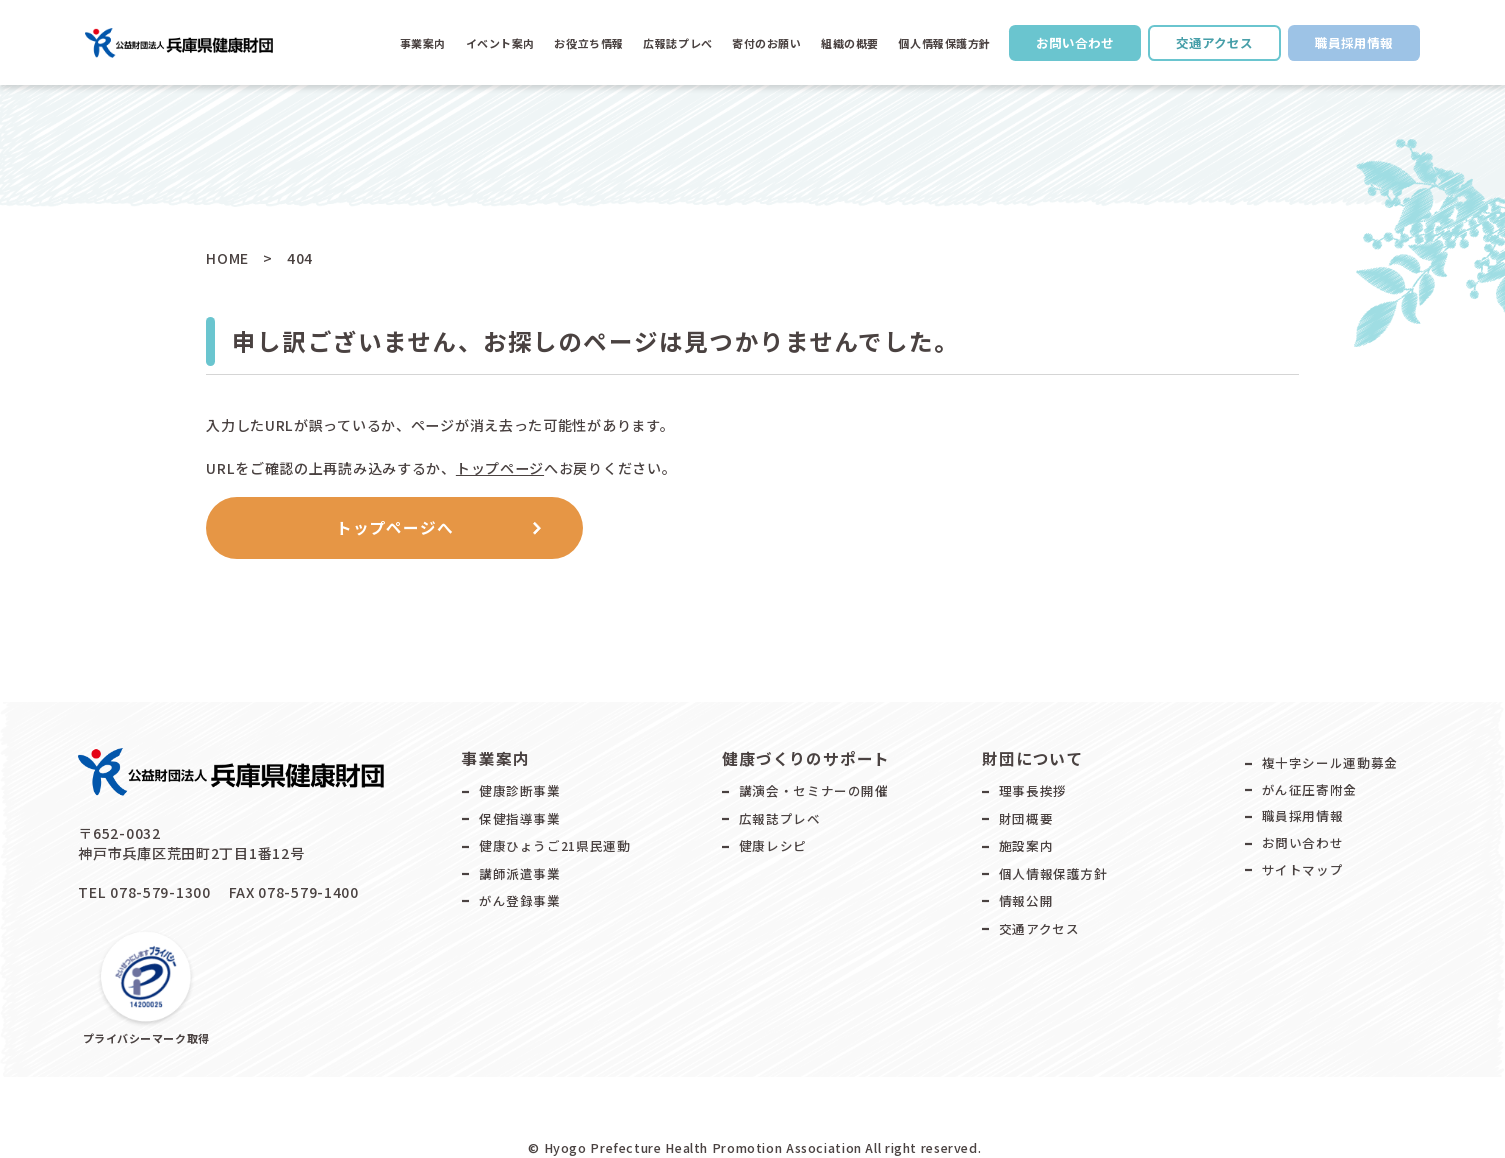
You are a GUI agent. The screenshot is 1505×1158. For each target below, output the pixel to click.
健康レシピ (773, 845)
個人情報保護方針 (944, 43)
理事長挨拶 (1033, 790)
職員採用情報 (1354, 42)
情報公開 (1026, 900)
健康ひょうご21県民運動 (555, 845)
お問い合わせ (1075, 42)
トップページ (500, 468)
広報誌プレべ (677, 43)
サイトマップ (1303, 869)
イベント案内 (500, 43)
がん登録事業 (520, 900)
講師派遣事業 (520, 873)
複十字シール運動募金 (1330, 762)
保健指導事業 (520, 818)
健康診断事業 (520, 790)
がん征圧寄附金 (1309, 789)
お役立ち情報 (588, 43)
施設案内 (1026, 845)
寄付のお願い (766, 43)
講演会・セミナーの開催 (814, 790)
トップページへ (395, 527)
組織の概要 (850, 43)
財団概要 (1026, 818)
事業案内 (423, 43)
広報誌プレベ (780, 818)
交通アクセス (1214, 42)
